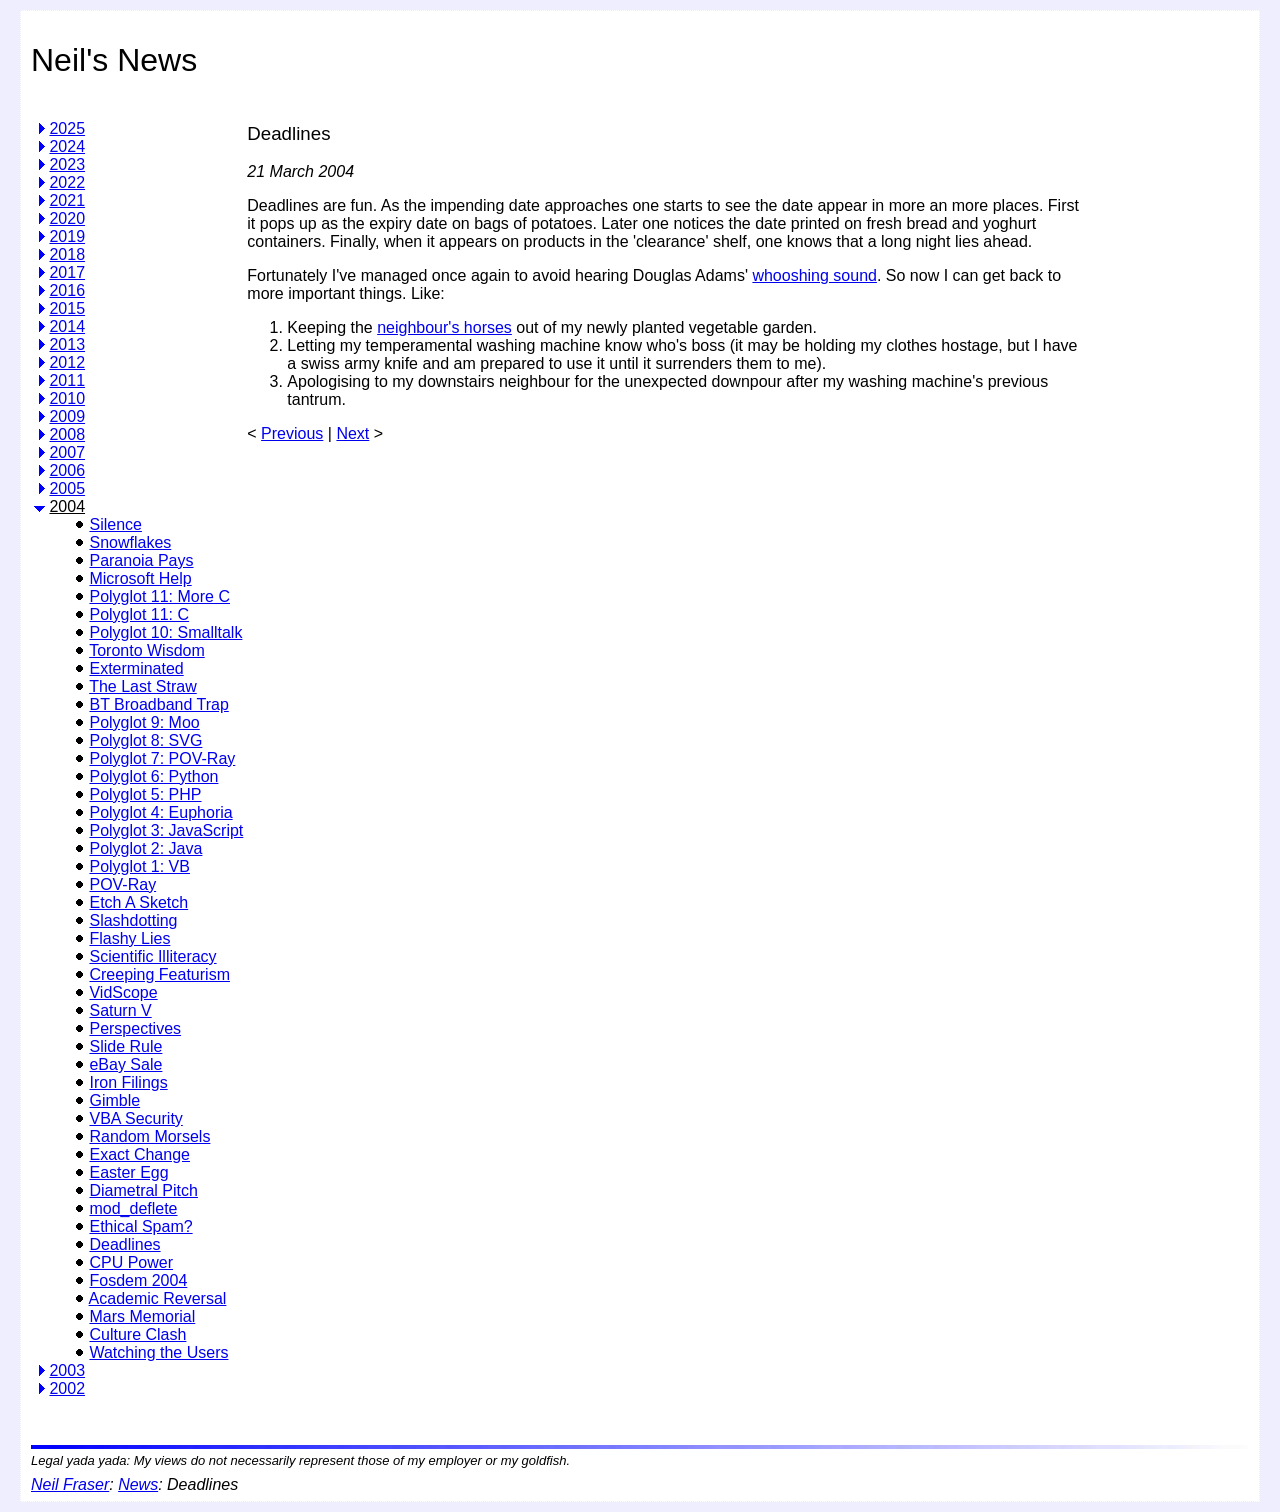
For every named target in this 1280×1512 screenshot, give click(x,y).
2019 (67, 236)
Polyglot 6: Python (153, 776)
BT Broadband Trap (158, 704)
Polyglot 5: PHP (145, 794)
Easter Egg (128, 1172)
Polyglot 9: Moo (144, 722)
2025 (67, 128)
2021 (67, 200)
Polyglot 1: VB (139, 866)
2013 (67, 344)
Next (352, 433)
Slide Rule (125, 1046)
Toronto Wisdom (147, 650)
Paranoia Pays (141, 560)
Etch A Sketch (138, 902)
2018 (67, 254)
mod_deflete (133, 1208)
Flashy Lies (129, 938)
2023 (67, 164)
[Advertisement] (1166, 404)
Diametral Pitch (143, 1190)
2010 (67, 398)
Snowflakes (130, 542)
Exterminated (136, 668)
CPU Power (131, 1262)
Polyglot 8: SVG (145, 740)
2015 (67, 308)
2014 (67, 326)
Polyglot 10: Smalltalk (165, 632)
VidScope (123, 992)
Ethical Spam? (140, 1226)
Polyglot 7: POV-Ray (162, 758)
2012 (67, 362)
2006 (67, 470)
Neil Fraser (70, 1484)
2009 (67, 416)
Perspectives (135, 1028)
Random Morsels (149, 1136)
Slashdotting (133, 920)
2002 (67, 1388)
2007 (67, 452)
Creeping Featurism (159, 974)
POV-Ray (122, 884)
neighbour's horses (444, 327)
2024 (67, 146)
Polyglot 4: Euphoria (160, 812)
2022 (67, 182)
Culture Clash (137, 1334)
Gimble (114, 1100)
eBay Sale (125, 1064)
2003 (67, 1370)
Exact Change (139, 1154)
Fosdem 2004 (138, 1280)
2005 (67, 488)
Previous (292, 433)
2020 (67, 218)
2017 (67, 272)
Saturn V (120, 1010)
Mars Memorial (142, 1316)
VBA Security (135, 1118)
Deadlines (124, 1244)
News (138, 1484)
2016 (67, 290)
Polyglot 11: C (139, 614)
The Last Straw (143, 686)
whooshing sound (814, 275)
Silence (115, 524)
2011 (67, 380)
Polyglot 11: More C (159, 596)
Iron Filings (128, 1082)
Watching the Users (158, 1352)
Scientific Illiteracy (152, 956)
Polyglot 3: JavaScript (166, 830)
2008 (67, 434)
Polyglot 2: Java (145, 848)
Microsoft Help (140, 578)
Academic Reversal (158, 1298)
